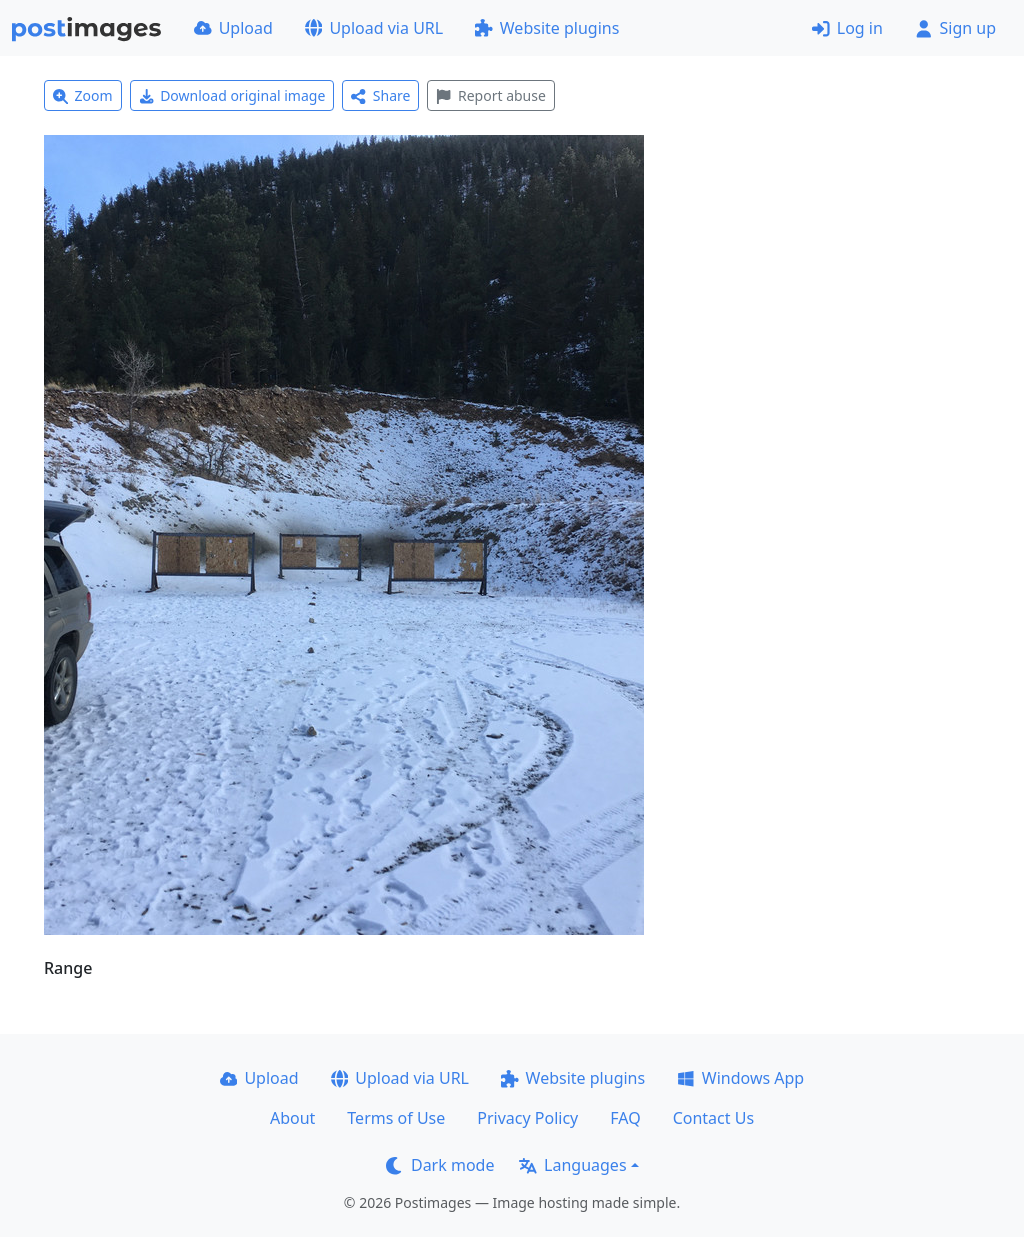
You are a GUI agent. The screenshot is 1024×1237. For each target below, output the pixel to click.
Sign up (955, 28)
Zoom (83, 95)
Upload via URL (374, 28)
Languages (572, 1165)
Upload (233, 28)
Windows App (740, 1078)
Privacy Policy (527, 1118)
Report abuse (490, 95)
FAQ (625, 1118)
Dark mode (440, 1165)
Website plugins (547, 28)
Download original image (232, 95)
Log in (847, 28)
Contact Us (713, 1118)
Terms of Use (396, 1118)
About (292, 1118)
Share (380, 95)
